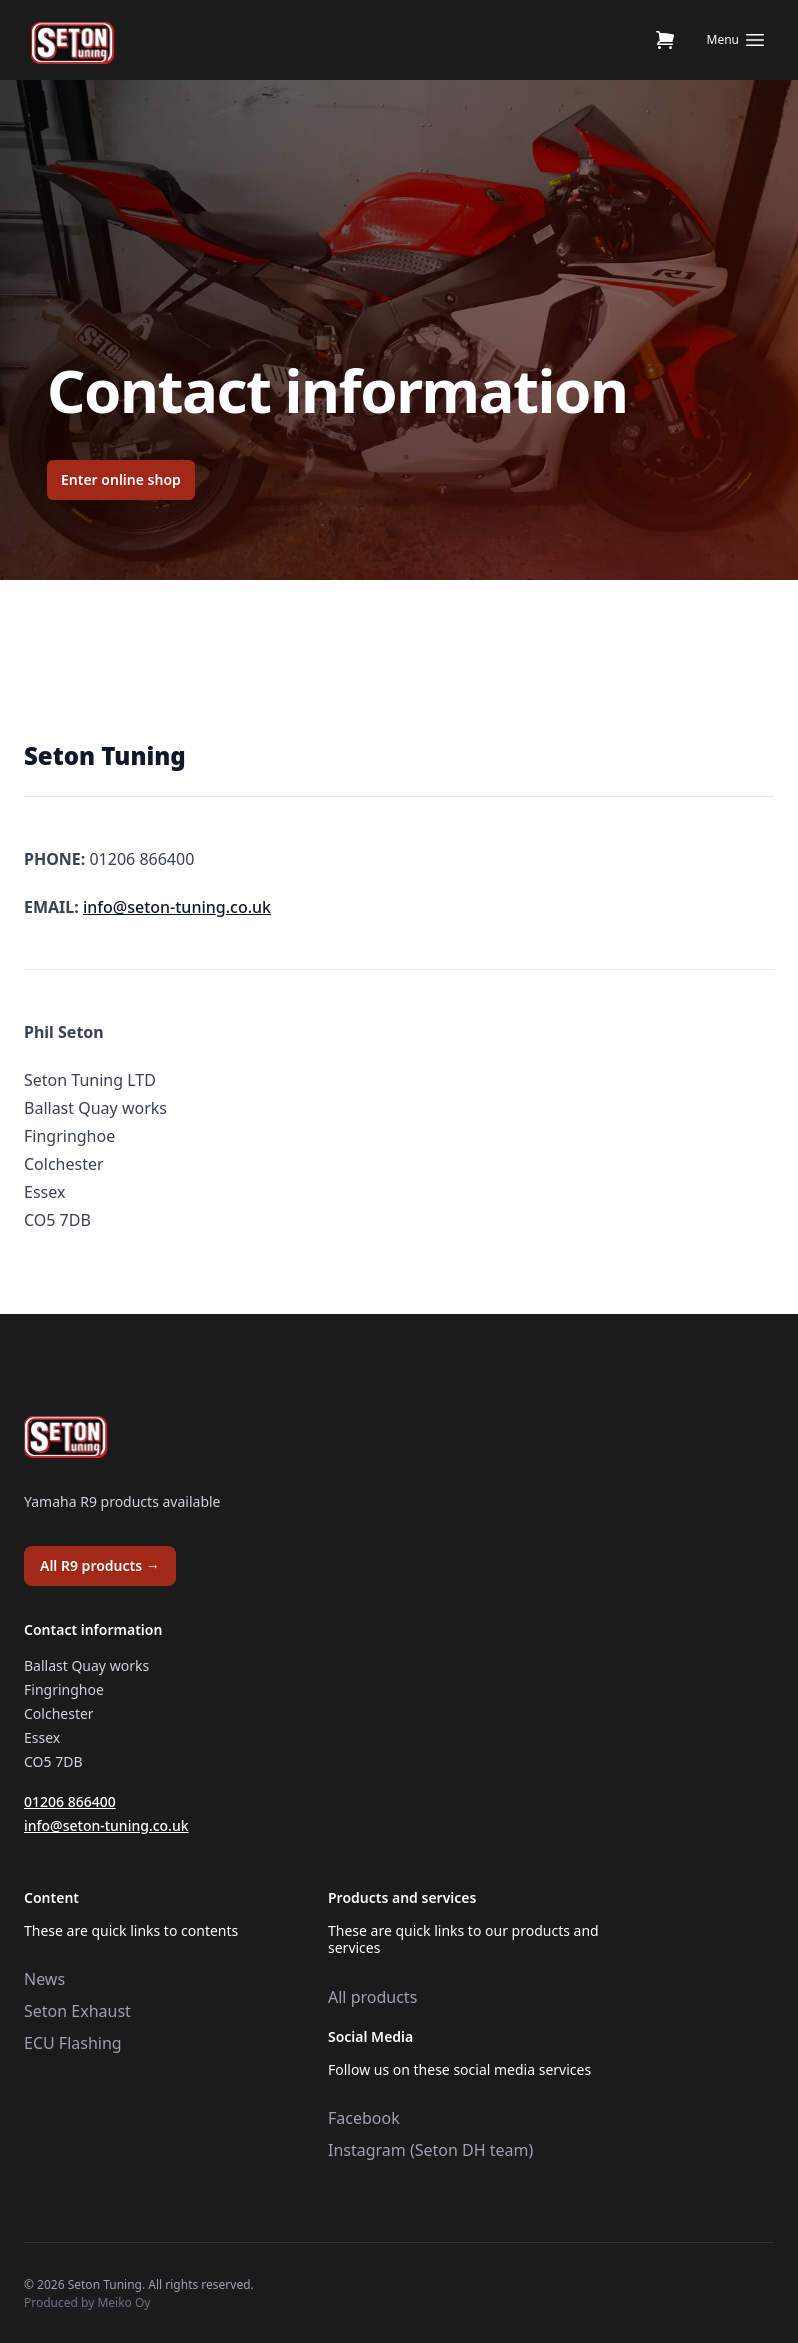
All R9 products (100, 1565)
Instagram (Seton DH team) (430, 2150)
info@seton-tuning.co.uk (177, 907)
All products (372, 1997)
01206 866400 (70, 1801)
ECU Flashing (73, 2043)
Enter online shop (121, 479)
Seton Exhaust (77, 2011)
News (44, 1979)
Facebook (364, 2118)
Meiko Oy (123, 2302)
